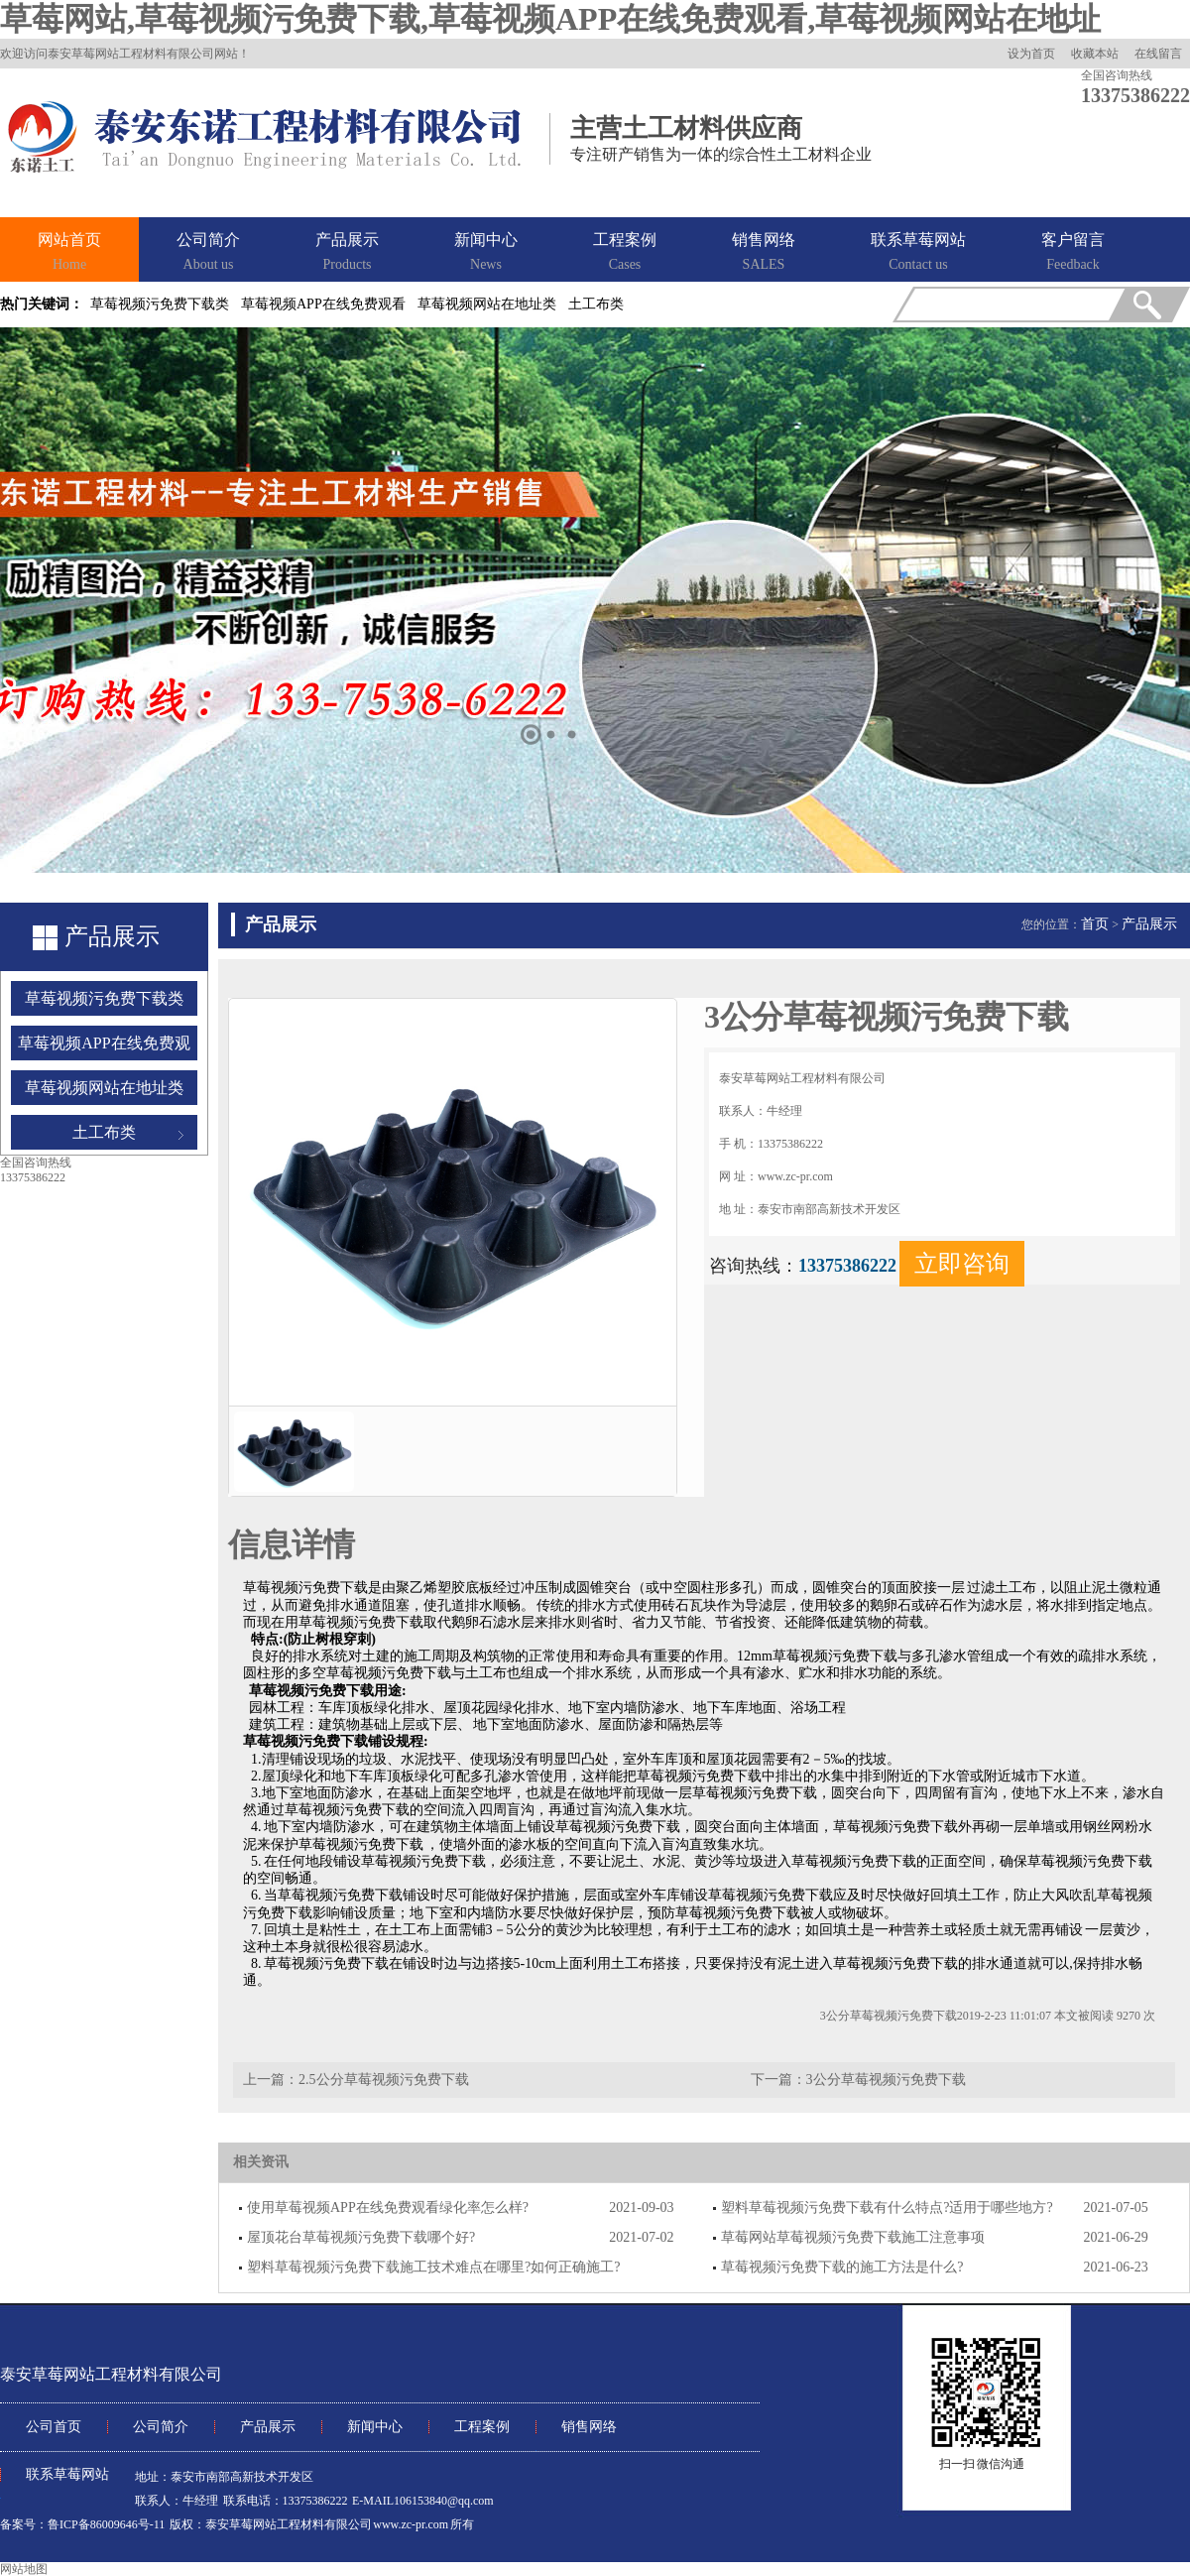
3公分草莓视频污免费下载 (886, 2079)
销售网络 (763, 253)
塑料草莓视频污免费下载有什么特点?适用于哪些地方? (886, 2207)
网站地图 (24, 2569)
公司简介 (208, 253)
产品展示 (347, 253)
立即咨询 (962, 1264)
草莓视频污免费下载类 (159, 304)
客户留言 (1073, 253)
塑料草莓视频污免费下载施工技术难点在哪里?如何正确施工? (433, 2267)
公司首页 (53, 2426)
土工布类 (596, 304)
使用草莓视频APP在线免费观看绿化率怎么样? (388, 2207)
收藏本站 (1095, 54)
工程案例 (624, 253)
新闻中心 (486, 253)
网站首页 (69, 253)
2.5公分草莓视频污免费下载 (383, 2079)
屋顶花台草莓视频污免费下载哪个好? (361, 2237)
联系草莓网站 (918, 253)
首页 (1095, 924)
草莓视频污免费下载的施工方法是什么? (842, 2267)
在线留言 (1158, 54)
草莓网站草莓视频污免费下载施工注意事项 (853, 2237)
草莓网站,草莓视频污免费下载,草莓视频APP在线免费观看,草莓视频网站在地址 (550, 19)
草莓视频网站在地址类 (486, 304)
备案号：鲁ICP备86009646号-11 (82, 2524)
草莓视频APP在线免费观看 (323, 304)
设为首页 (1031, 54)
